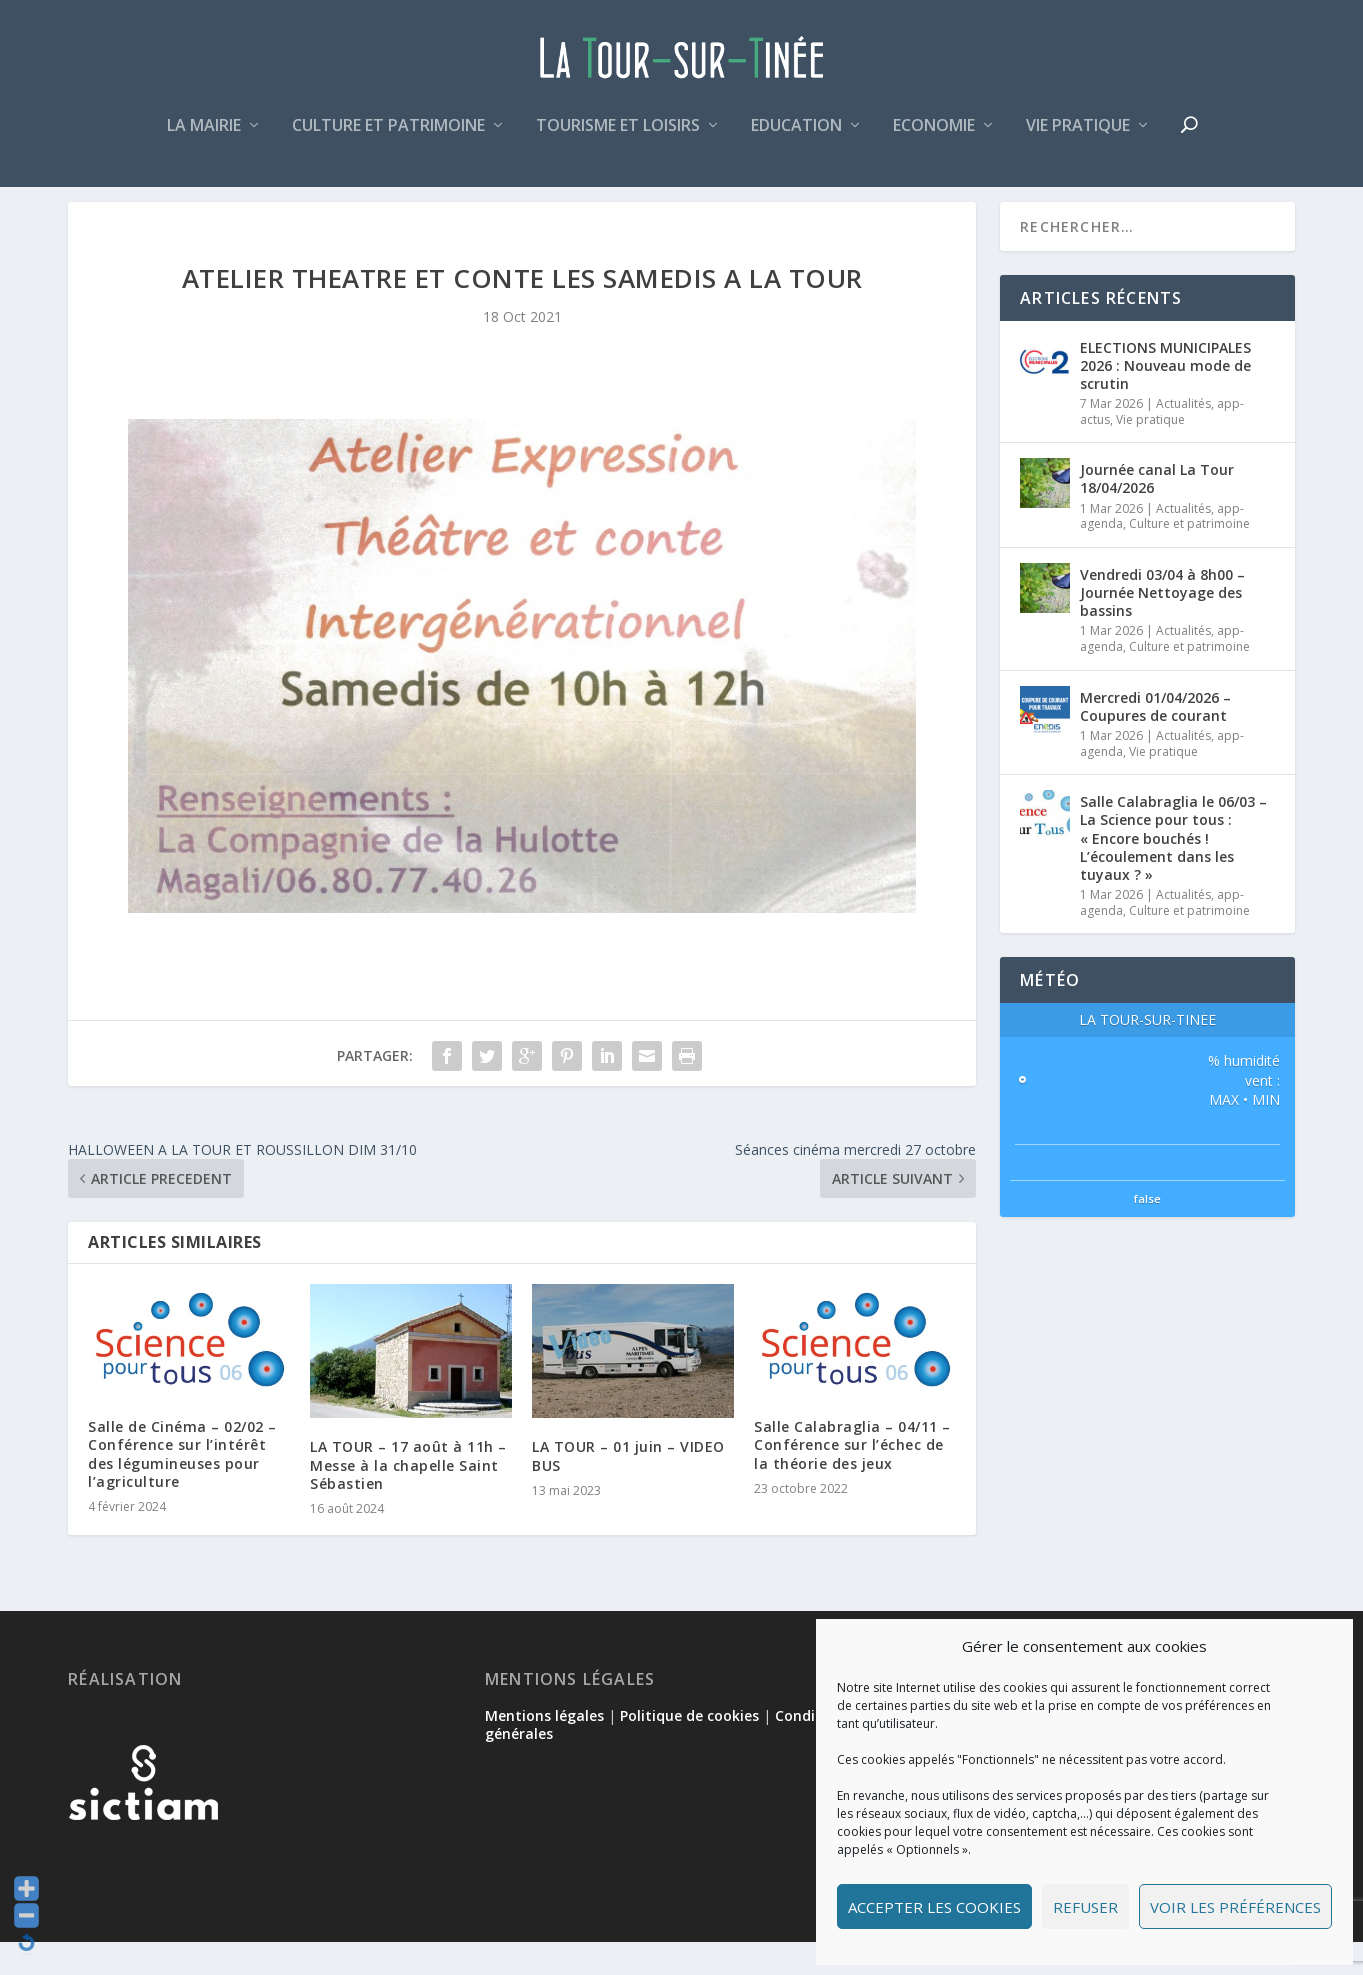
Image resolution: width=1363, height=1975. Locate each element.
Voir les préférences (1235, 1907)
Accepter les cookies (934, 1907)
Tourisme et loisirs (618, 133)
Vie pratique (1078, 133)
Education (796, 133)
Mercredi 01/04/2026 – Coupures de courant (1155, 738)
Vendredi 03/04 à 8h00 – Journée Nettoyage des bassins (1162, 624)
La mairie (204, 133)
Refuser (1085, 1907)
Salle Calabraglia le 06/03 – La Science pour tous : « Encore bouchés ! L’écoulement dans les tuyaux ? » (1173, 871)
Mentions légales (544, 1747)
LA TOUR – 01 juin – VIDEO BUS (628, 1488)
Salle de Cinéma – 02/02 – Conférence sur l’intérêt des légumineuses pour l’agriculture (182, 1487)
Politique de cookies (689, 1747)
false (1147, 1231)
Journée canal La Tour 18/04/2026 (1157, 511)
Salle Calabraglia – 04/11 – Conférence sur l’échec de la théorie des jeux (852, 1477)
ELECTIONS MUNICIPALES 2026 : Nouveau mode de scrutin (1165, 397)
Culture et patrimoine (388, 133)
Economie (934, 133)
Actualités (1183, 436)
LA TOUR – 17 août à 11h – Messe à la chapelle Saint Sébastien (408, 1497)
